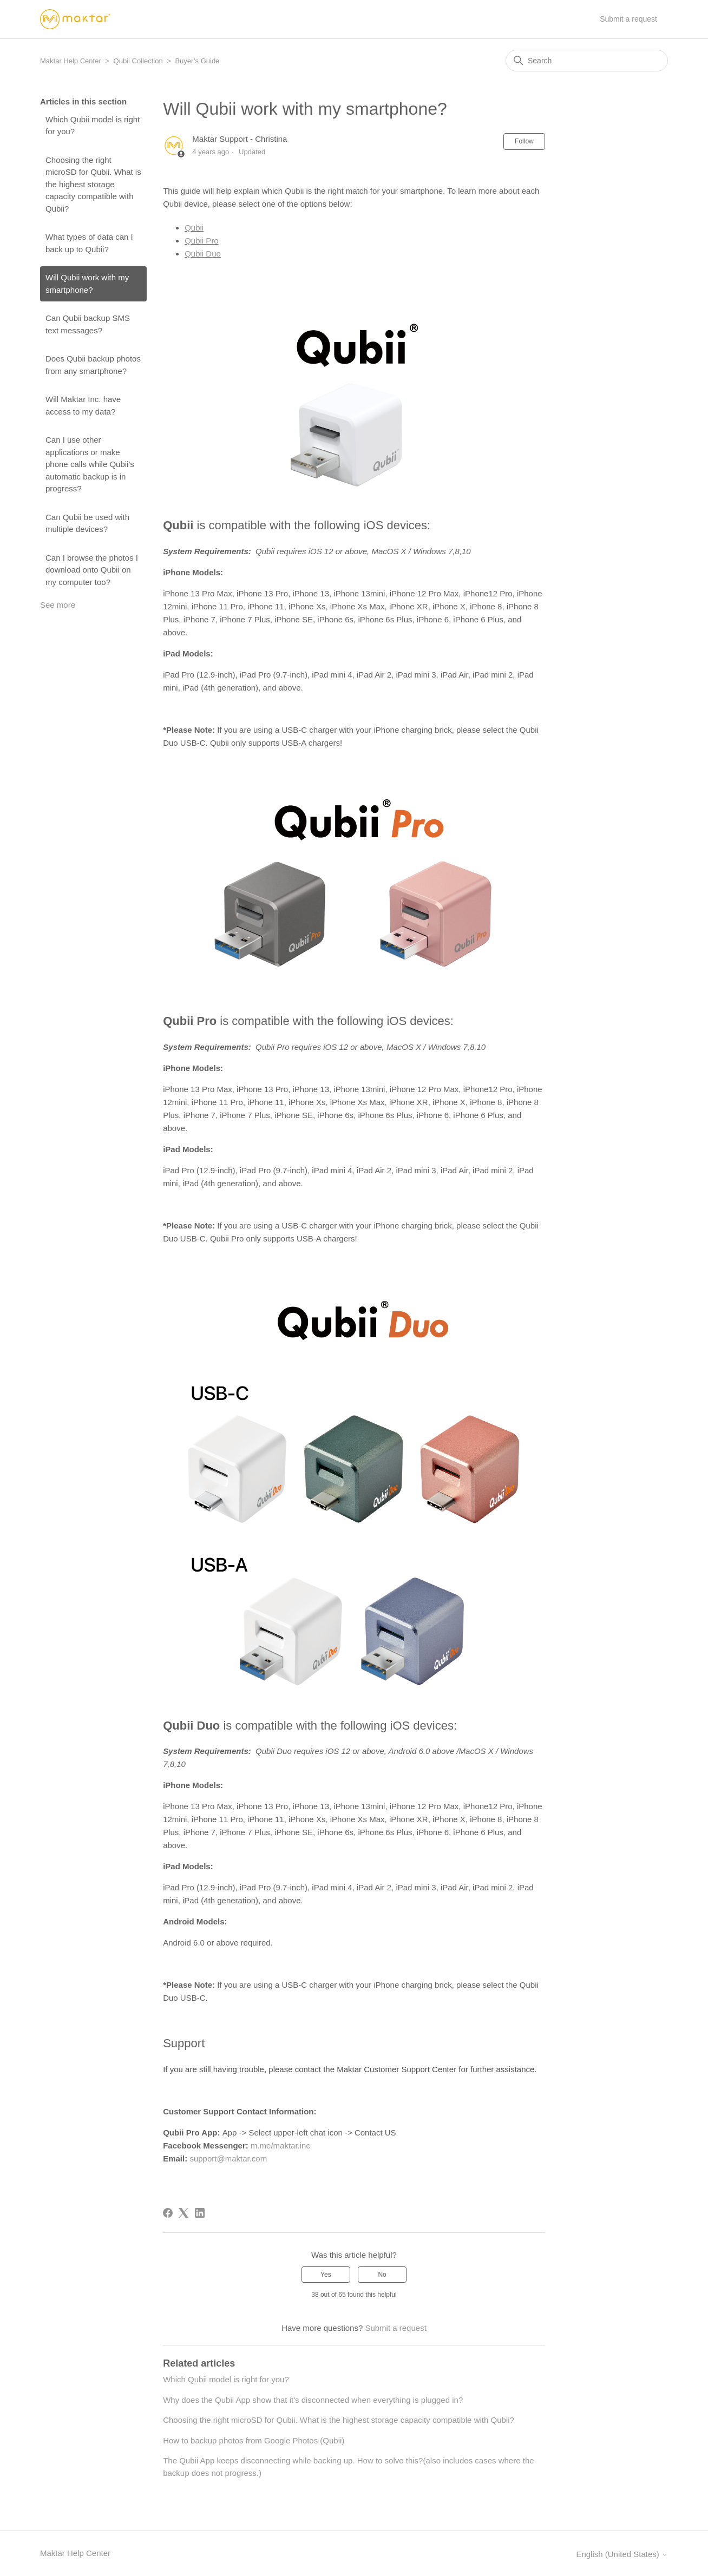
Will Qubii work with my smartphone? (87, 283)
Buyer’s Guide (197, 61)
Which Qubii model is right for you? (92, 125)
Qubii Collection (138, 61)
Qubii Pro (202, 240)
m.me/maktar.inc (280, 2145)
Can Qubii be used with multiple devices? (87, 523)
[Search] (587, 60)
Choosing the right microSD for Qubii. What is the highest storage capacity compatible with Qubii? (93, 184)
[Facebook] (168, 2213)
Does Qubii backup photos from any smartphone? (93, 365)
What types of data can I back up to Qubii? (89, 243)
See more (57, 604)
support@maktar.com (228, 2158)
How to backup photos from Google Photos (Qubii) (253, 2440)
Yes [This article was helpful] (325, 2274)
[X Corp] (183, 2213)
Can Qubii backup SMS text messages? (87, 324)
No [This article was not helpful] (382, 2274)
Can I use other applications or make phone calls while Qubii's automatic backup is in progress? (89, 464)
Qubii (194, 227)
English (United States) (622, 2554)
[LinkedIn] (200, 2213)
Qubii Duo (203, 253)
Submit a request (628, 19)
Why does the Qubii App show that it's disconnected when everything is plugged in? (313, 2399)
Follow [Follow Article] (524, 141)
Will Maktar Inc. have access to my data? (83, 405)
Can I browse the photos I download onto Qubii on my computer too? (91, 570)
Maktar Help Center (70, 61)
